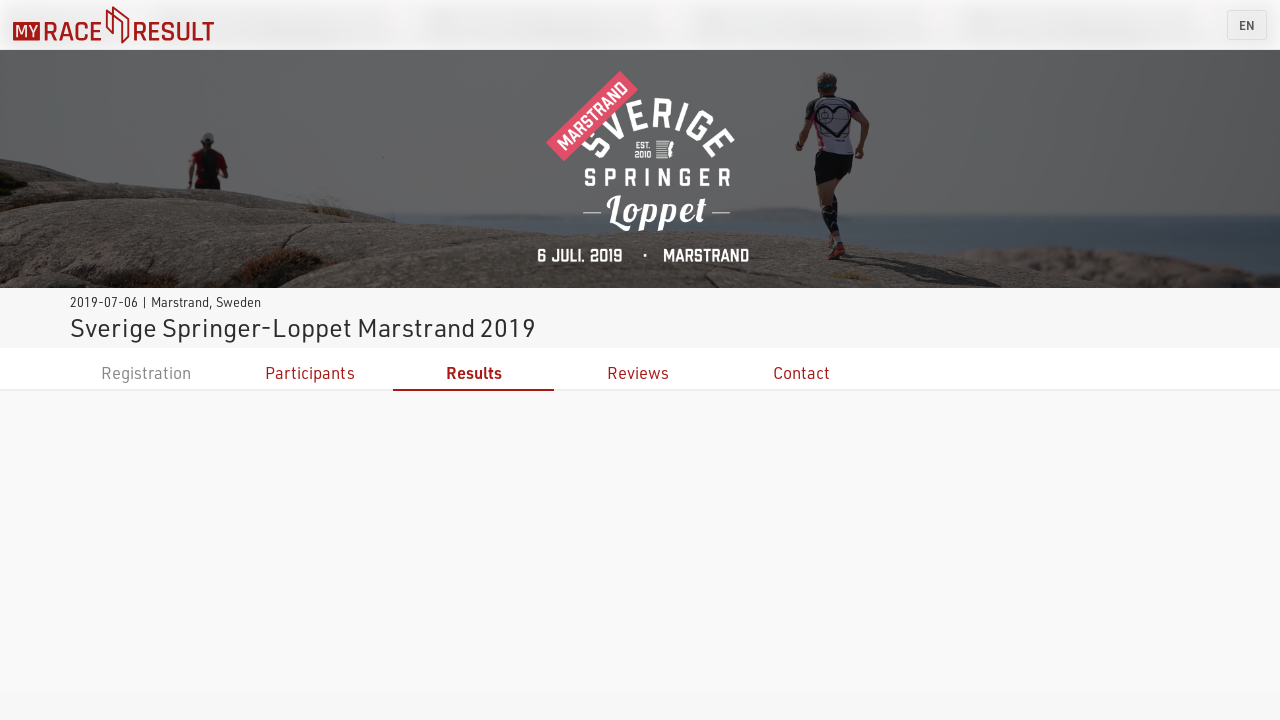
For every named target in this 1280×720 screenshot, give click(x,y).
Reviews (638, 372)
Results (474, 372)
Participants (310, 372)
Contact (801, 372)
